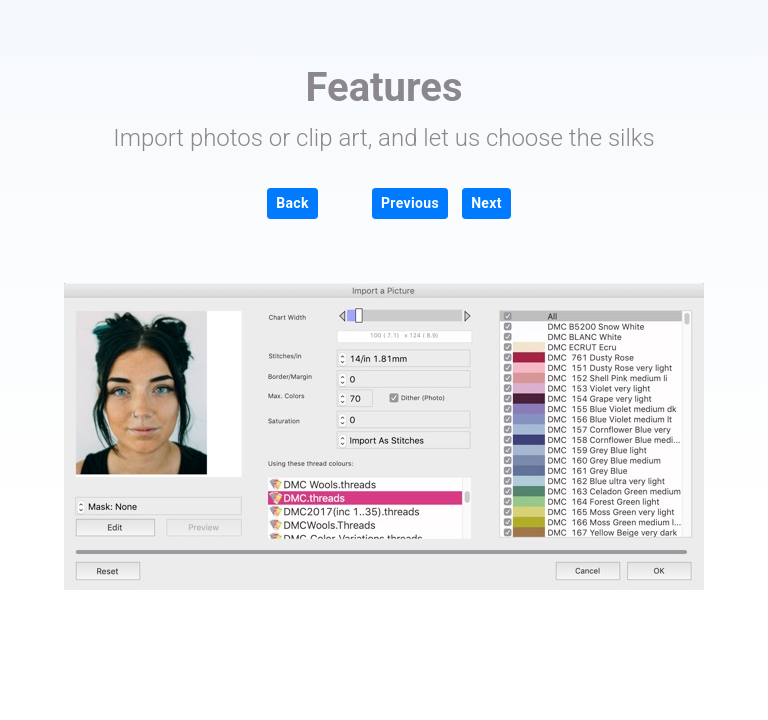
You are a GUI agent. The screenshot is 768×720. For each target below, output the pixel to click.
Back (292, 203)
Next (486, 203)
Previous (410, 203)
